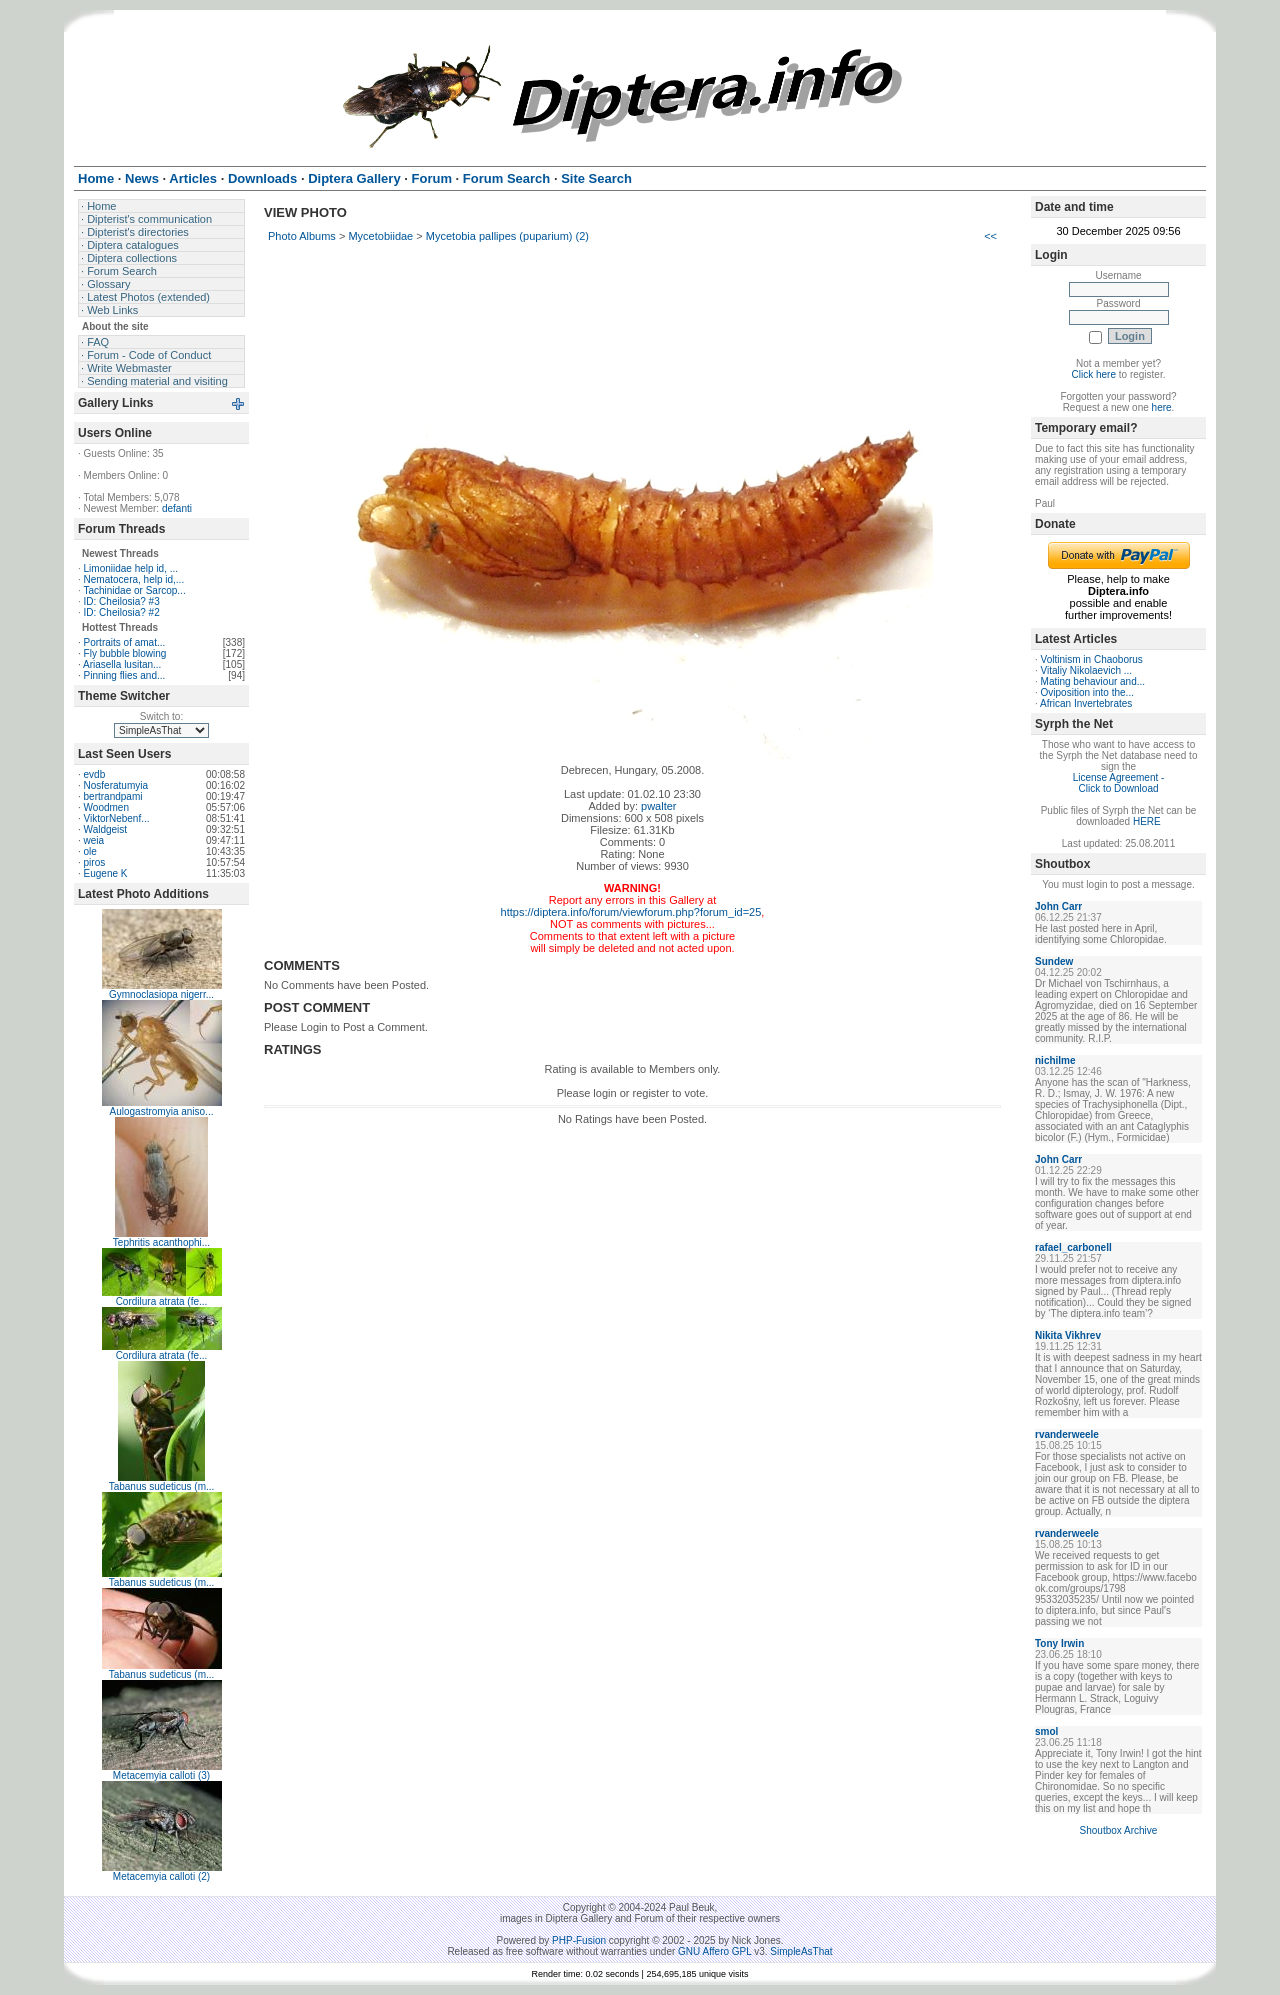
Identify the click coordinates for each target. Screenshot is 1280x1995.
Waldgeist (106, 829)
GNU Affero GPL (714, 1951)
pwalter (658, 806)
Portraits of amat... (125, 642)
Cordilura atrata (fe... (162, 1301)
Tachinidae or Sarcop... (134, 590)
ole (90, 851)
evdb (95, 774)
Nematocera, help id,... (134, 579)
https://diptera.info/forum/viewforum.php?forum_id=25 (631, 912)
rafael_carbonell (1073, 1247)
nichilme (1055, 1060)
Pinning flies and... (125, 675)
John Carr (1058, 906)
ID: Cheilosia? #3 (122, 601)
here (1162, 407)
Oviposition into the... (1087, 692)
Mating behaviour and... (1093, 681)
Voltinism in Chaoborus (1092, 659)
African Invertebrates (1086, 703)
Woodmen (106, 807)
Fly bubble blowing (125, 653)
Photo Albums (302, 236)
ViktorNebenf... (117, 818)
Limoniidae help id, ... (131, 568)
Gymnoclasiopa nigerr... (161, 994)
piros (95, 862)
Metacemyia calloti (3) (161, 1775)
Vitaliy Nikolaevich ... (1087, 670)
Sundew (1054, 961)
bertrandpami (113, 796)
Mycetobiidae (380, 236)
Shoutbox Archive (1119, 1830)
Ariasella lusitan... (122, 664)
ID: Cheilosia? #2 (122, 612)
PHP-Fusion (579, 1940)
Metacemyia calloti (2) (161, 1876)
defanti (177, 508)
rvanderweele (1067, 1434)
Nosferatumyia (116, 785)
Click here (1094, 374)
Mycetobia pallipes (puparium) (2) (507, 236)
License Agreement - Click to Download (1119, 783)
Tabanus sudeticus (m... (162, 1486)
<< (990, 236)
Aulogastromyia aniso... (162, 1111)
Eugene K (106, 873)
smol (1046, 1731)
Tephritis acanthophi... (161, 1242)
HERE (1147, 821)
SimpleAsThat (801, 1951)
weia (94, 840)
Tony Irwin (1059, 1643)
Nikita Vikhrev (1068, 1335)
